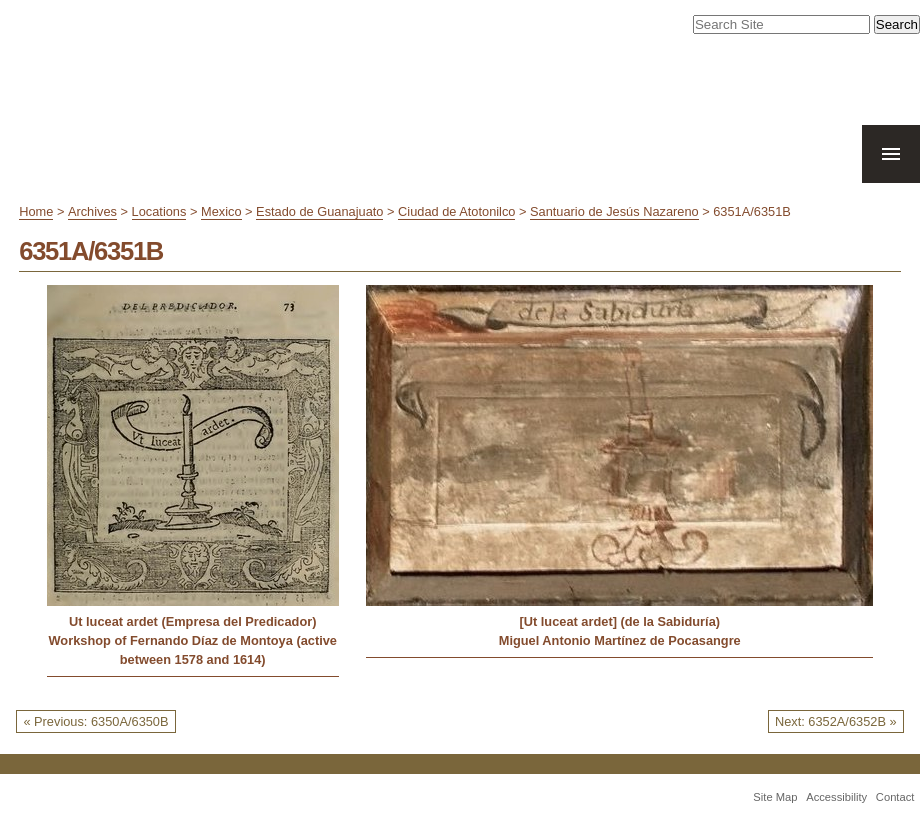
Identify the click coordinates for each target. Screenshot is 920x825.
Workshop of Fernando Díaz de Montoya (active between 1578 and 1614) (193, 650)
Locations (159, 211)
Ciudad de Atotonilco (456, 211)
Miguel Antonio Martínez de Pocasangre (620, 640)
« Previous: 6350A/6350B (95, 721)
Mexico (221, 211)
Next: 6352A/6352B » (836, 721)
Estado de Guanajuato (319, 211)
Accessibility (836, 797)
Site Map (775, 797)
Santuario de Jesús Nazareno (614, 211)
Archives (92, 211)
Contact (895, 797)
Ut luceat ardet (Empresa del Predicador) (192, 621)
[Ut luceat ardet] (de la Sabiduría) (619, 621)
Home (36, 211)
